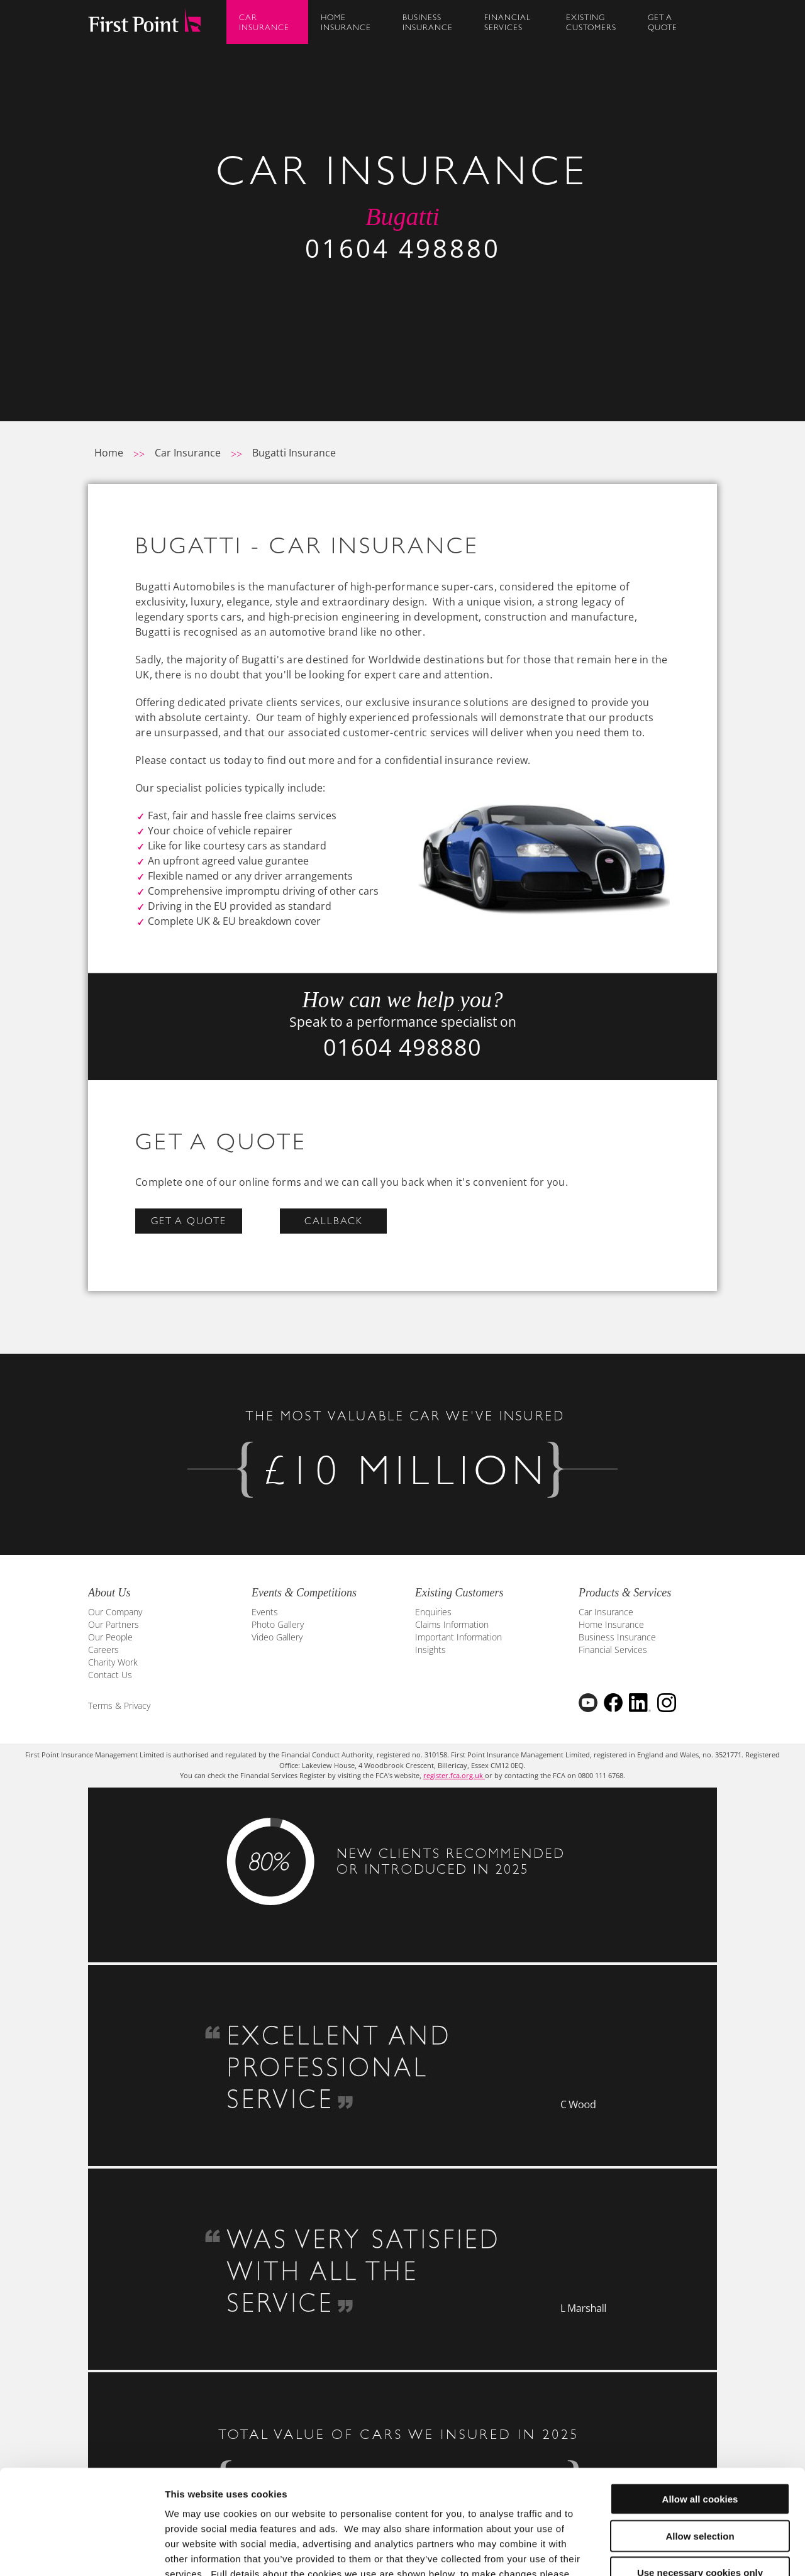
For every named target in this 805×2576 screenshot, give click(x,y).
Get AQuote (662, 22)
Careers (103, 1650)
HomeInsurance (346, 22)
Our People (110, 1637)
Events (265, 1612)
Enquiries (433, 1612)
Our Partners (113, 1624)
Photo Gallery (278, 1624)
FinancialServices (507, 22)
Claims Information (452, 1624)
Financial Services (613, 1650)
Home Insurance (611, 1624)
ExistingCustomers (591, 22)
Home (108, 453)
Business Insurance (617, 1637)
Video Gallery (277, 1637)
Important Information (458, 1637)
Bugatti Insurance (294, 453)
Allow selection (699, 2447)
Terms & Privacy (119, 1705)
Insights (430, 1650)
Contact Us (110, 1675)
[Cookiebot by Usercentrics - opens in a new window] (81, 2551)
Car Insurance (188, 453)
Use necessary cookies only (700, 2484)
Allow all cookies (700, 2410)
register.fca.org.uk (454, 1775)
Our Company (115, 1612)
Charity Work (113, 1662)
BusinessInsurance (427, 22)
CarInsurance (264, 22)
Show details (660, 2551)
